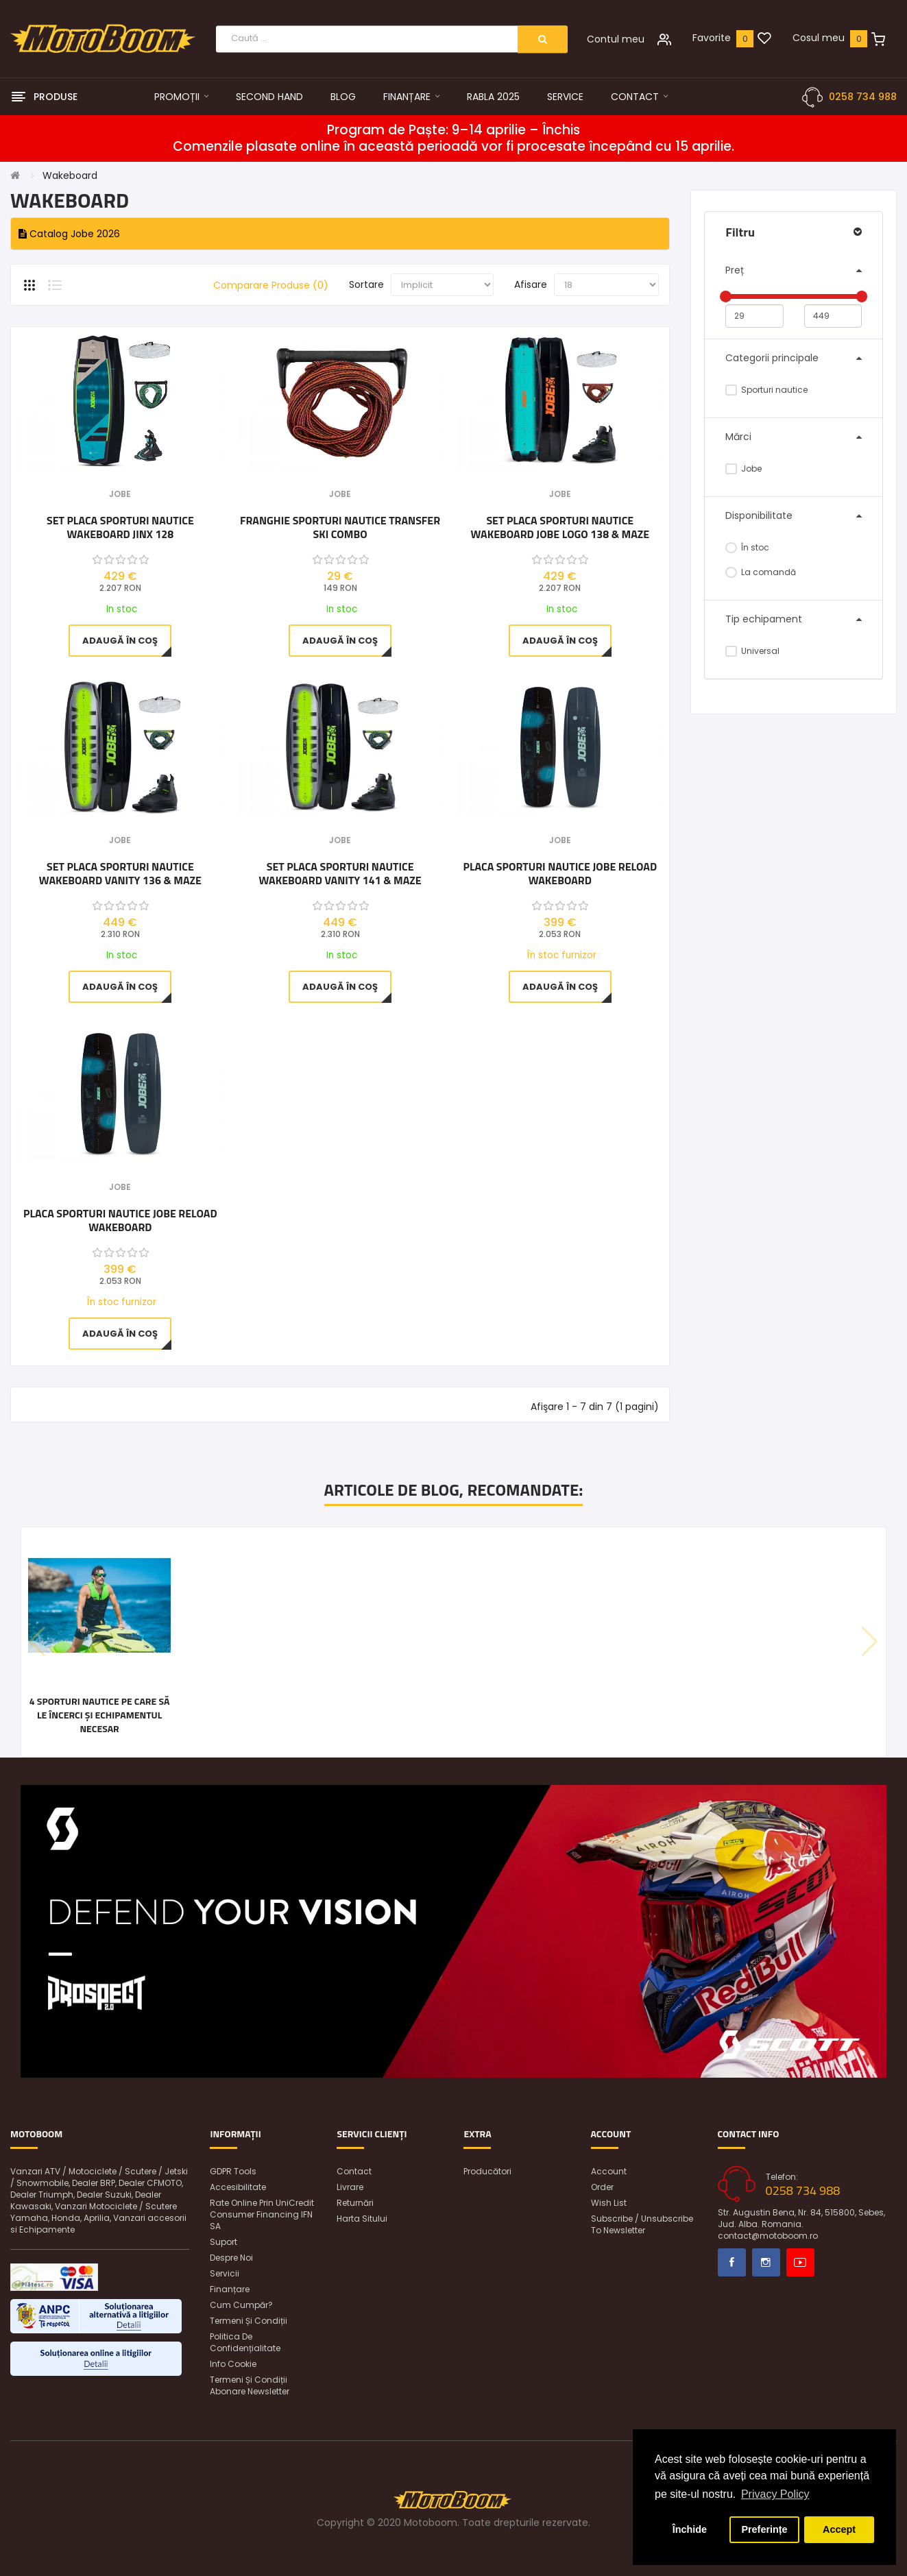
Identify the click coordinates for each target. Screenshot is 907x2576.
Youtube (800, 2262)
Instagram (766, 2262)
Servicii (224, 2273)
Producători (487, 2171)
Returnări (355, 2203)
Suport (223, 2242)
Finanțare (230, 2289)
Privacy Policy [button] (775, 2494)
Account (609, 2171)
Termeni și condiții (248, 2320)
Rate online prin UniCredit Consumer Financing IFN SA (262, 2214)
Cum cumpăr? (241, 2305)
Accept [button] (839, 2529)
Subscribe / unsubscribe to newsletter (642, 2224)
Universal (752, 651)
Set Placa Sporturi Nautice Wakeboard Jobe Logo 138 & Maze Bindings (559, 527)
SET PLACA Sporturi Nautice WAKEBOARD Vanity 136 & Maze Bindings (120, 873)
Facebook (732, 2262)
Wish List (609, 2203)
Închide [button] (690, 2529)
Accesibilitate (238, 2187)
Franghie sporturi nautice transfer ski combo (340, 527)
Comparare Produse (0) (270, 285)
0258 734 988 (863, 97)
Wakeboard (70, 175)
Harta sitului (362, 2218)
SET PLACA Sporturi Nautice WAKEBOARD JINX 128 (120, 527)
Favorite (711, 38)
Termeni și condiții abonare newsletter (249, 2385)
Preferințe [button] (764, 2529)
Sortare (366, 284)
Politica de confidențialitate (245, 2342)
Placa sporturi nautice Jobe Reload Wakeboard (560, 873)
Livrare (350, 2187)
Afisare (530, 284)
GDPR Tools (233, 2171)
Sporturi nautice (766, 390)
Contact (354, 2171)
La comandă (760, 572)
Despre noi (231, 2257)
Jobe (743, 468)
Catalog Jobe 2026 (69, 234)
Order (602, 2187)
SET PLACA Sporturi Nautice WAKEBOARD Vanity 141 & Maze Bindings (340, 873)
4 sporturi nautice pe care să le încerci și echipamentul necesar (99, 1715)
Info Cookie (233, 2364)
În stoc (747, 547)
